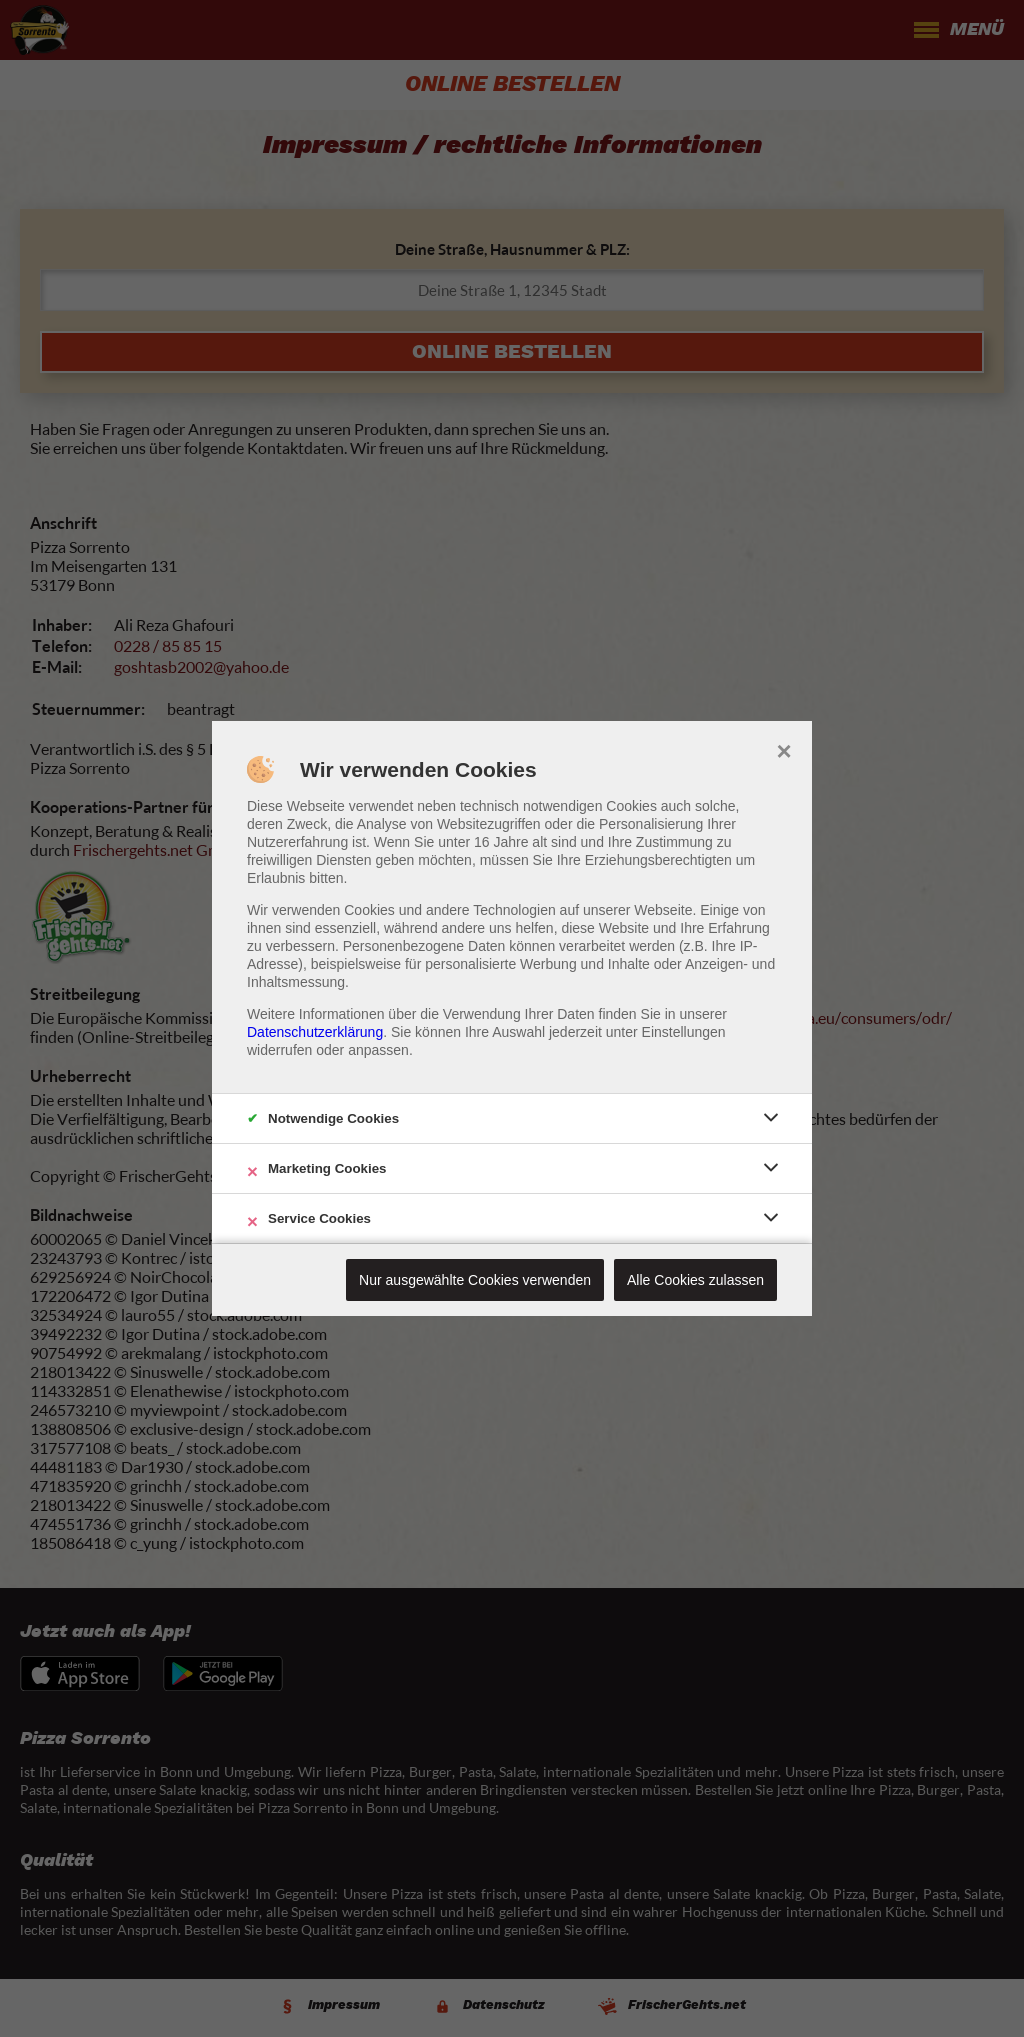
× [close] (783, 749)
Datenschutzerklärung (315, 1032)
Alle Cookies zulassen (695, 1280)
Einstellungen (684, 1032)
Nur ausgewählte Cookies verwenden (475, 1280)
